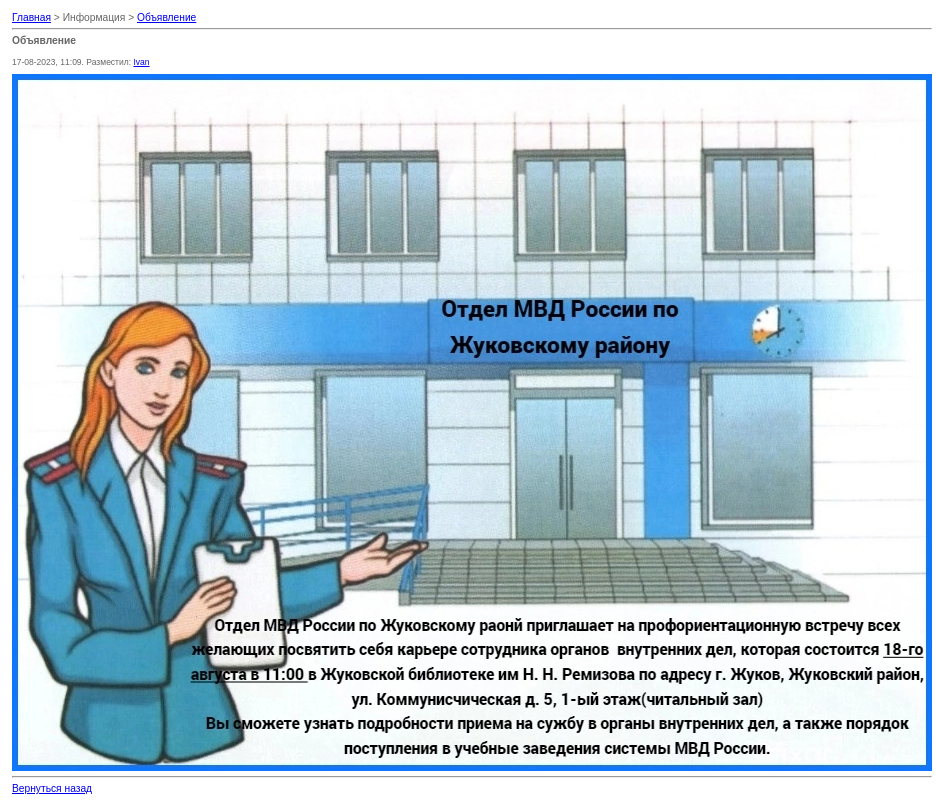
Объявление (166, 17)
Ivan (141, 62)
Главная (31, 17)
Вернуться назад (52, 788)
